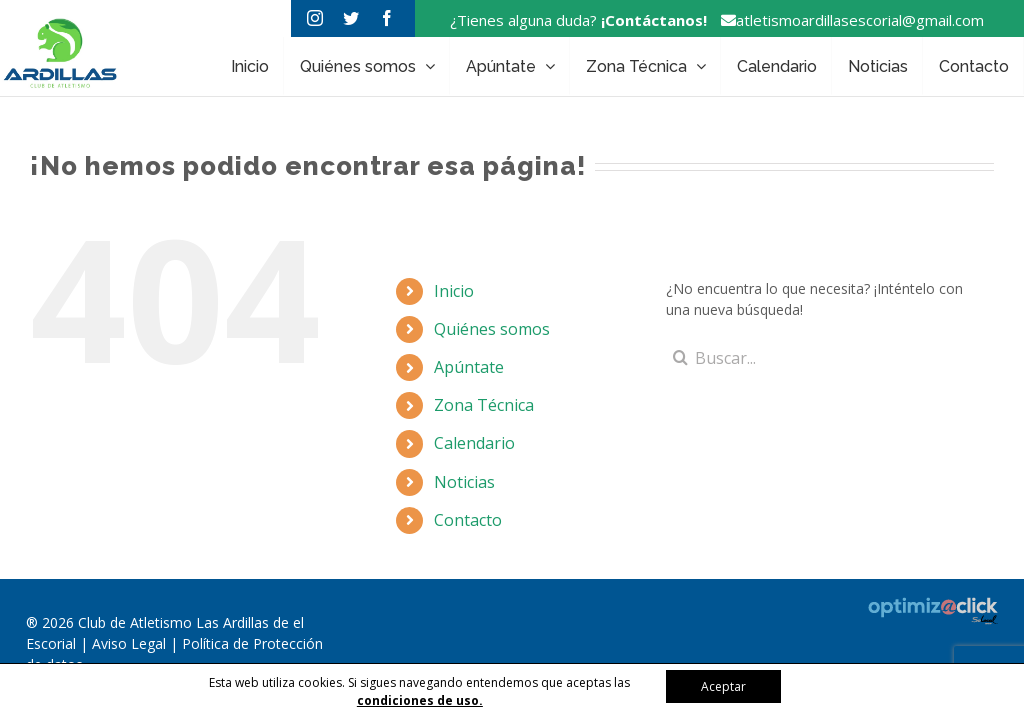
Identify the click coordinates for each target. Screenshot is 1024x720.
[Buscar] (680, 357)
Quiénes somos (492, 329)
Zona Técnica (484, 405)
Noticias (464, 482)
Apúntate (469, 367)
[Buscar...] (816, 358)
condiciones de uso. (420, 700)
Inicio (454, 291)
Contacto (468, 520)
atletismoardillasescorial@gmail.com (847, 20)
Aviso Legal (131, 643)
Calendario (474, 443)
